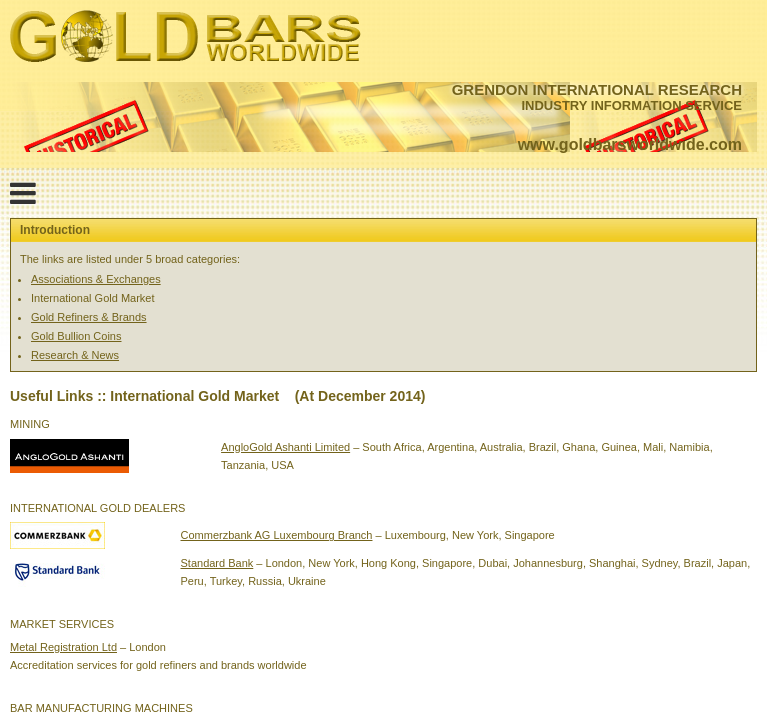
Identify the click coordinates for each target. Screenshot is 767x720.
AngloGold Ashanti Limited (285, 447)
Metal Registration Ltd (63, 647)
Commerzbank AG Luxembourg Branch (277, 535)
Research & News (75, 355)
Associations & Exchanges (96, 279)
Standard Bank (217, 563)
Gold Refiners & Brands (89, 317)
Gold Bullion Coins (76, 336)
